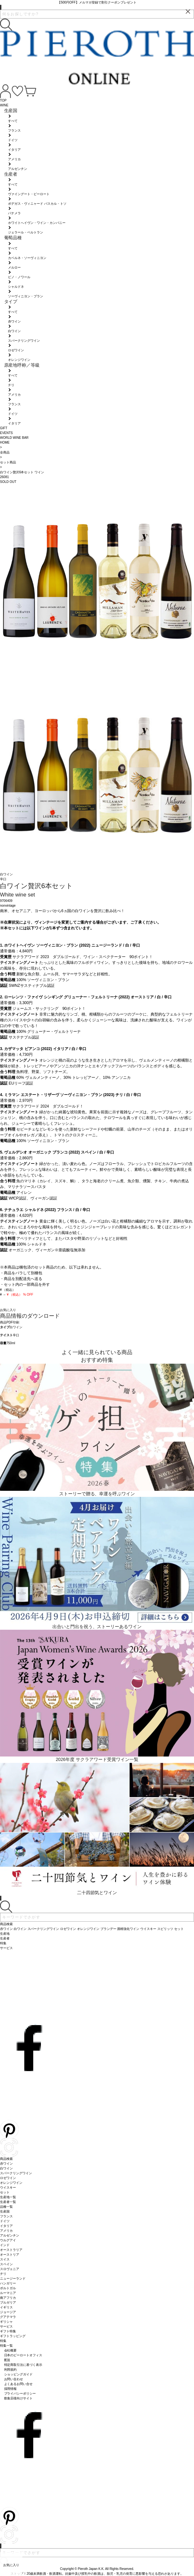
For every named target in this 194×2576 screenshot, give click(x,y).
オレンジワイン (11, 2182)
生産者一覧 (8, 2202)
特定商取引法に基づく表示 (23, 2364)
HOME (5, 442)
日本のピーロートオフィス (23, 2355)
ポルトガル (8, 2288)
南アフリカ (8, 2297)
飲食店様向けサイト (18, 2398)
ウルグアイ (8, 2240)
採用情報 (10, 2388)
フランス (6, 2216)
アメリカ (6, 2230)
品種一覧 (6, 2206)
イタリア (6, 2226)
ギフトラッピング (13, 2336)
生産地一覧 (8, 2197)
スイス (5, 2259)
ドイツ (5, 2221)
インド (5, 2245)
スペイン (6, 2264)
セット (5, 2192)
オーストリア (9, 2254)
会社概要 (10, 2350)
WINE (4, 105)
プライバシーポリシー (20, 2393)
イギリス (6, 2307)
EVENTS (6, 433)
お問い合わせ (13, 2379)
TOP (3, 100)
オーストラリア (11, 2250)
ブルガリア (8, 2302)
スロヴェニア (9, 2269)
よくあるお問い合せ (18, 2384)
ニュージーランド (13, 2278)
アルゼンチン (9, 2235)
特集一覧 (6, 2345)
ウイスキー (8, 2187)
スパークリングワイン (16, 2173)
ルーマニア (8, 2293)
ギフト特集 (8, 2331)
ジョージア (8, 2312)
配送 (7, 2360)
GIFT (3, 428)
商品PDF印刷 (9, 1322)
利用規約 (10, 2369)
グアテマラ (8, 2317)
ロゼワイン (8, 2178)
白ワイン (16, 1327)
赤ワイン (6, 2163)
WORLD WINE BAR (14, 437)
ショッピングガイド (18, 2374)
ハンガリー (8, 2283)
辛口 (16, 1335)
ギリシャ (6, 2321)
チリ (3, 2273)
